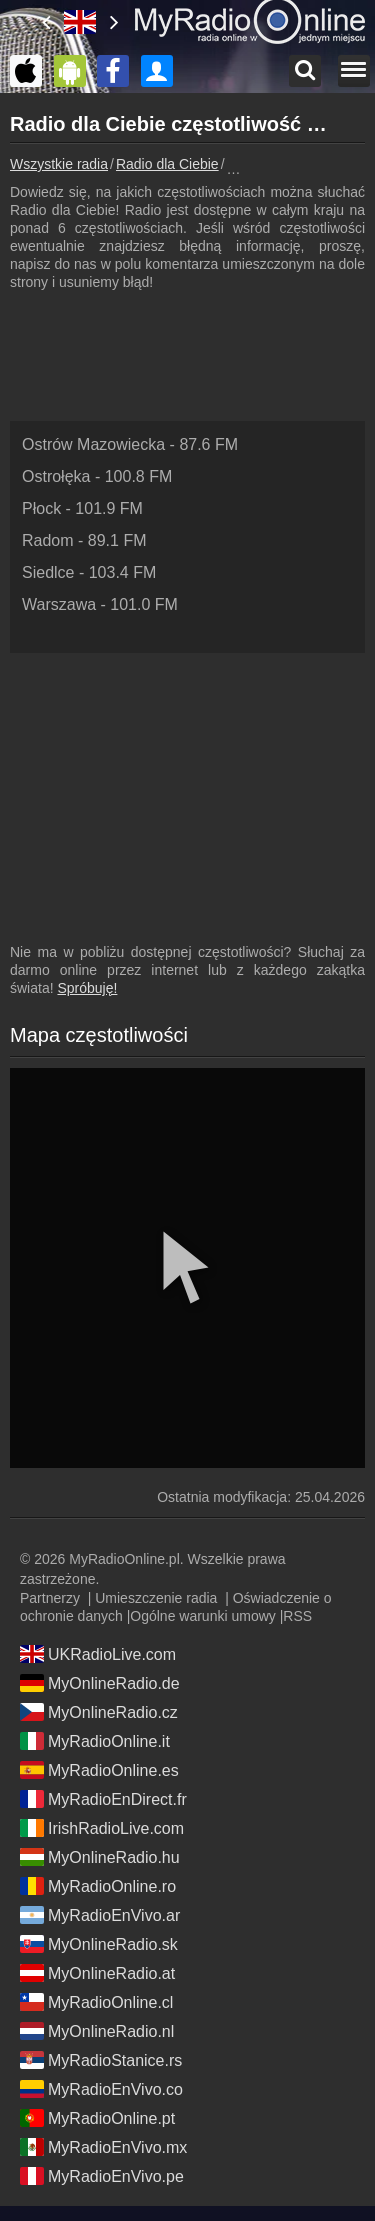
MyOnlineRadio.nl (97, 2031)
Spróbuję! (87, 988)
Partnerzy (50, 1598)
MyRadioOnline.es (99, 1770)
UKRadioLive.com (98, 1654)
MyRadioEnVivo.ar (100, 1915)
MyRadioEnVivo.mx (103, 2147)
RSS (297, 1616)
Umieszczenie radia (156, 1598)
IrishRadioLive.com (102, 1828)
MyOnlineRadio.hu (100, 1857)
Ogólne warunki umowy (203, 1616)
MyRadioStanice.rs (101, 2060)
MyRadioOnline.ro (98, 1886)
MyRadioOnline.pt (97, 2118)
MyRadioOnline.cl (96, 2002)
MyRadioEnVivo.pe (102, 2176)
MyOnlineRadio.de (100, 1683)
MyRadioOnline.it (95, 1741)
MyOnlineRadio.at (97, 1973)
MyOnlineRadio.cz (99, 1712)
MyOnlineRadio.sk (99, 1944)
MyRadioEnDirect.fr (103, 1799)
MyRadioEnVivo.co (101, 2089)
